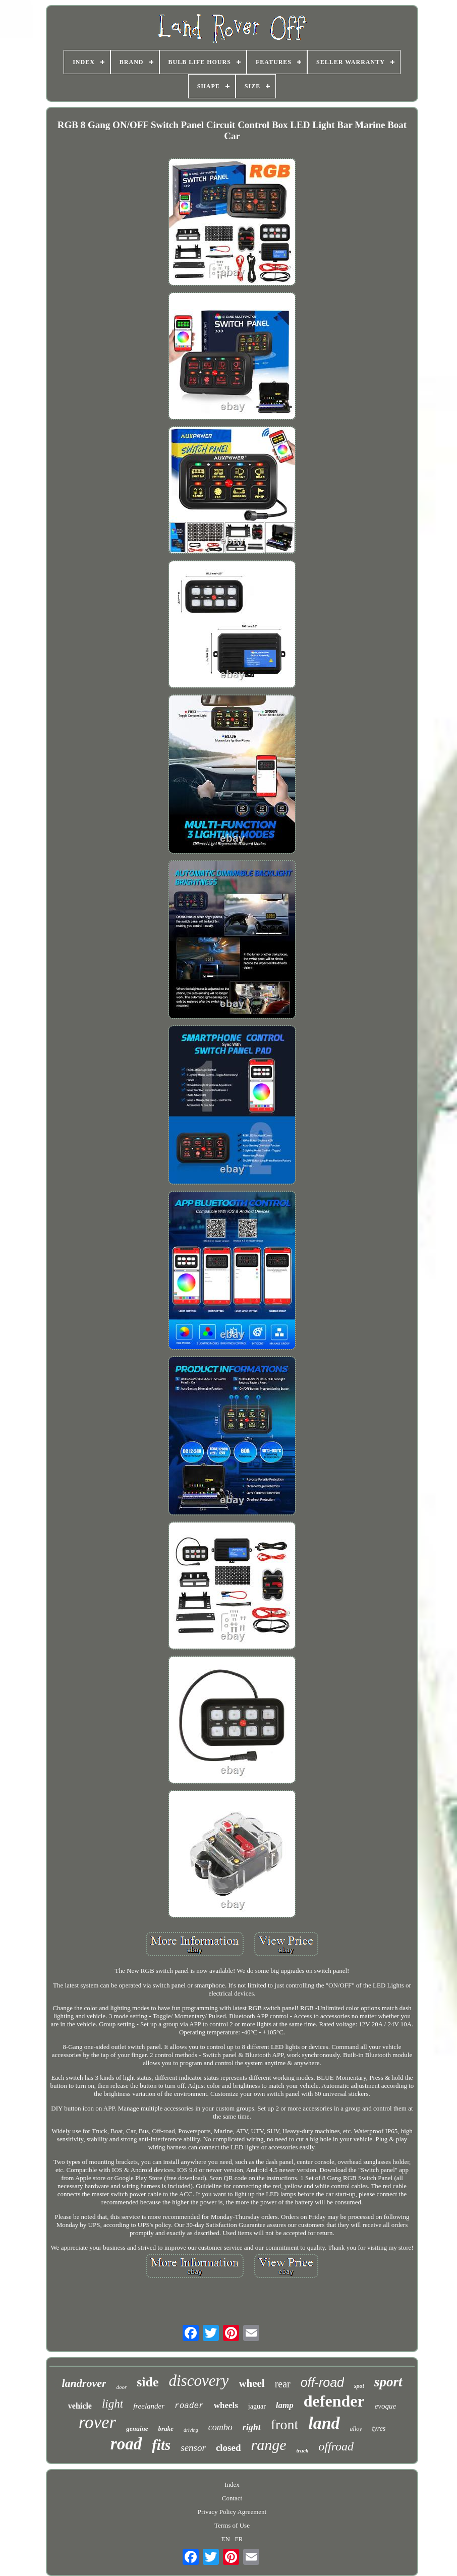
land (323, 2423)
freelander (148, 2406)
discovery (199, 2380)
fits (161, 2445)
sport (388, 2381)
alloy (356, 2428)
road (126, 2444)
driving (191, 2430)
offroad (336, 2446)
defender (334, 2401)
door (121, 2387)
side (147, 2382)
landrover (84, 2383)
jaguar (257, 2406)
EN (225, 2539)
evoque (385, 2406)
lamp (285, 2405)
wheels (226, 2405)
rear (283, 2383)
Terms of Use (232, 2525)
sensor (193, 2447)
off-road (322, 2382)
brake (166, 2428)
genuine (137, 2428)
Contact (232, 2498)
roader (189, 2406)
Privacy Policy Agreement (232, 2511)
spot (359, 2385)
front (284, 2424)
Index (232, 2484)
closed (228, 2447)
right (252, 2427)
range (268, 2444)
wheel (251, 2383)
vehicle (80, 2406)
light (112, 2403)
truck (302, 2450)
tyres (379, 2428)
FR (239, 2539)
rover (98, 2422)
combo (220, 2427)
